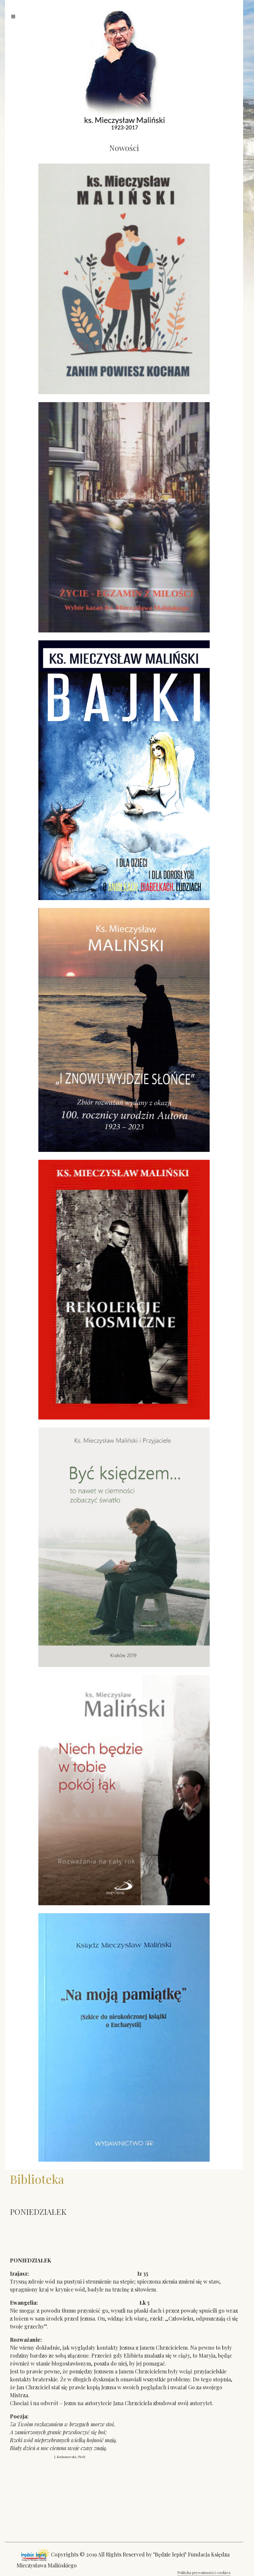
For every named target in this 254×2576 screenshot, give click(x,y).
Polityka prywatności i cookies (204, 2572)
